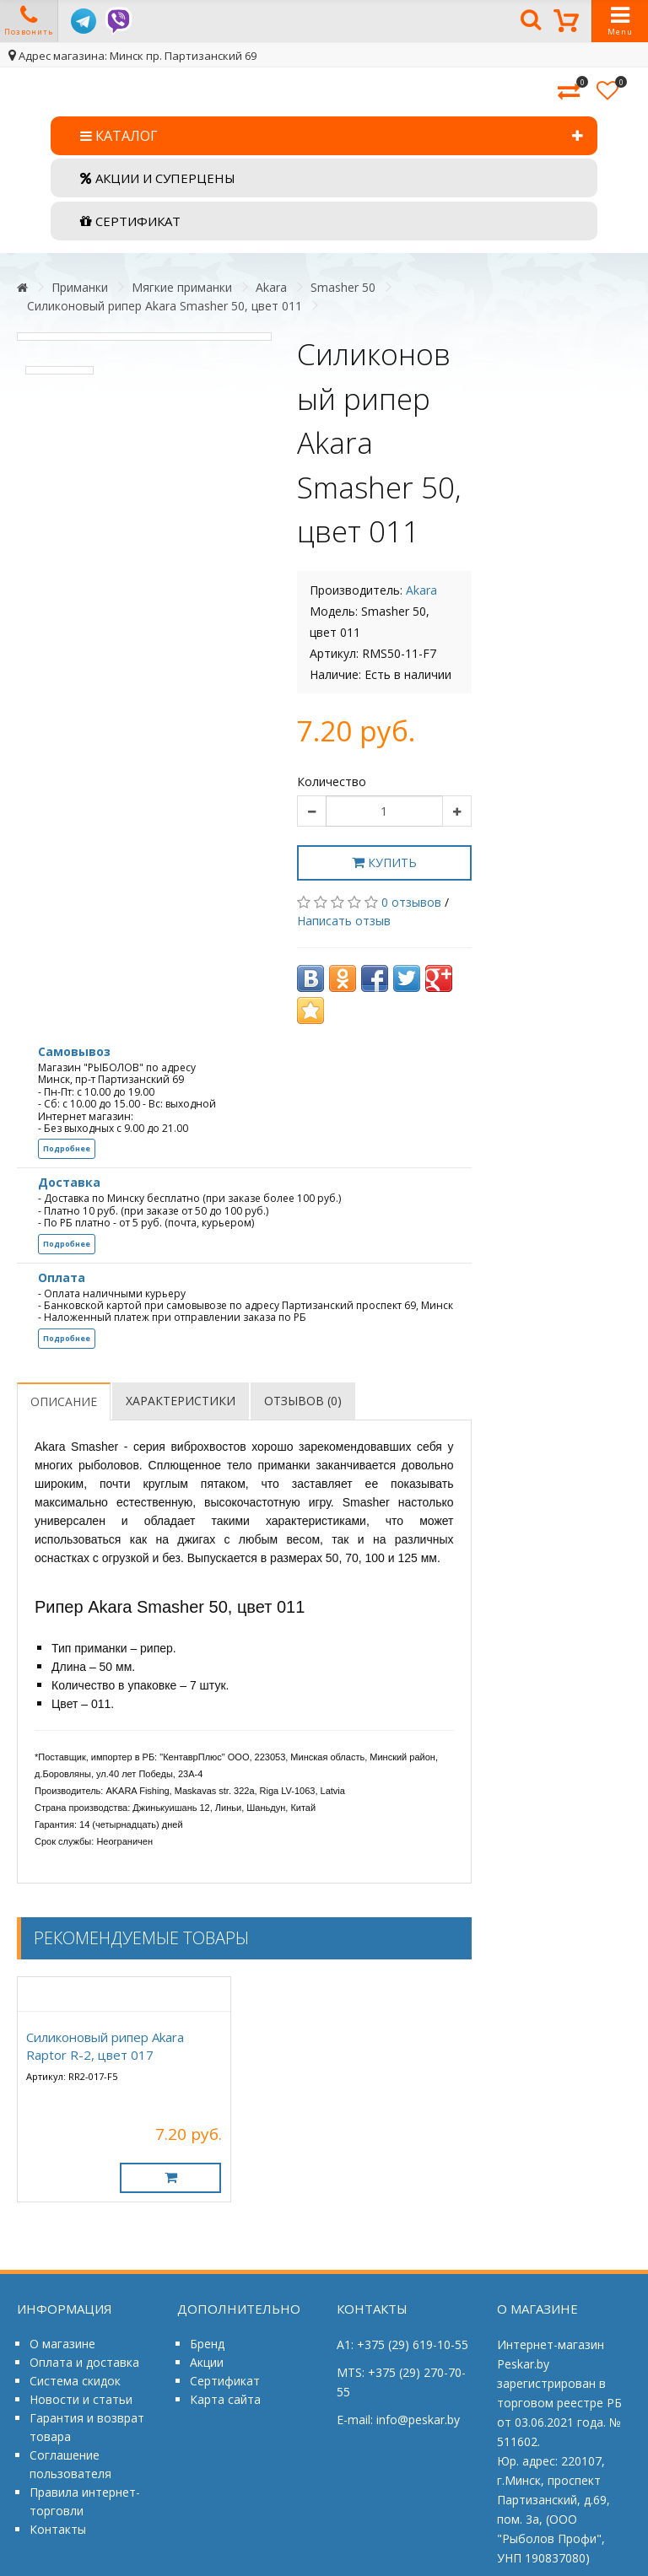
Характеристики (180, 1401)
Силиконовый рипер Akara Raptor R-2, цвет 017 (105, 2046)
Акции (207, 2362)
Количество (331, 781)
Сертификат (225, 2381)
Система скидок (75, 2381)
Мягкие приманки (182, 287)
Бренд (207, 2344)
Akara (271, 287)
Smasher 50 (342, 287)
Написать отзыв (344, 921)
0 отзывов (411, 902)
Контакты (58, 2529)
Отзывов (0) (303, 1401)
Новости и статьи (81, 2399)
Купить (384, 862)
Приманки (79, 287)
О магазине (62, 2344)
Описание (63, 1401)
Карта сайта (225, 2399)
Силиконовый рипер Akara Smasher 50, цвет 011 (164, 306)
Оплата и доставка (84, 2362)
